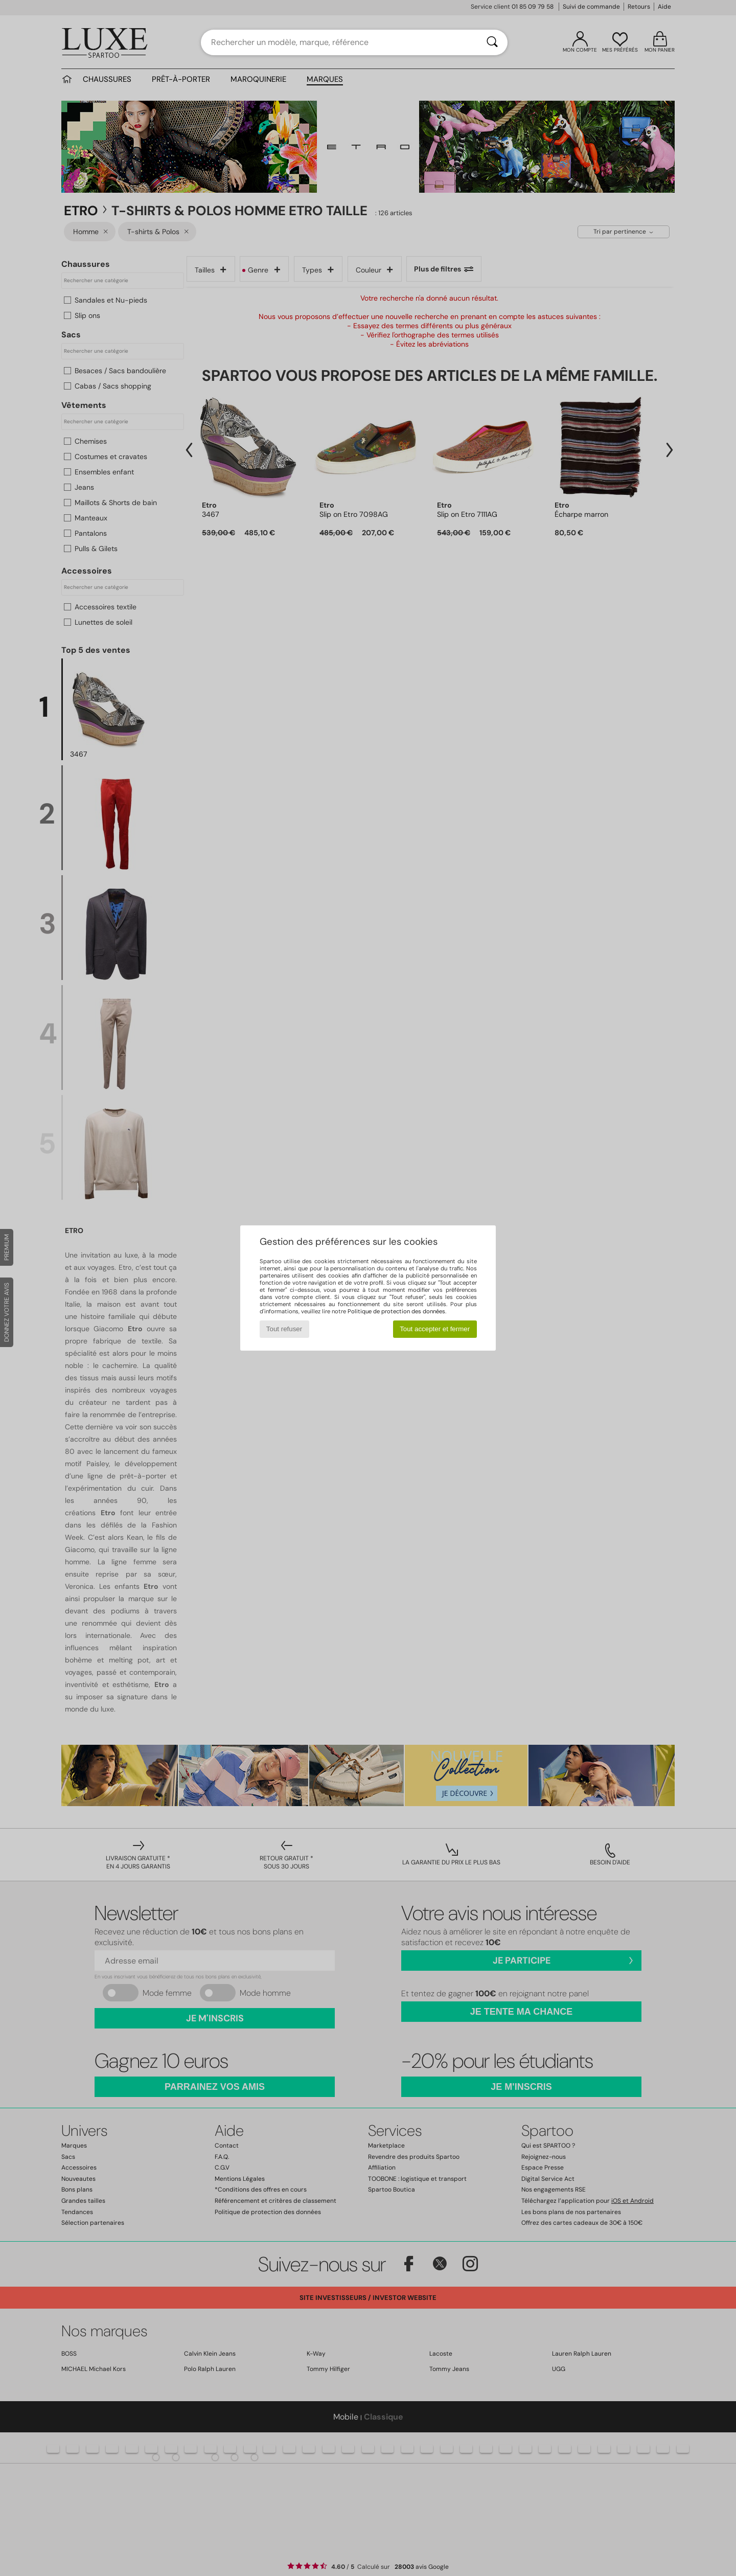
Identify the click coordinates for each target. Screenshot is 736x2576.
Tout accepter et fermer (435, 1329)
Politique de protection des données (396, 1311)
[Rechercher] (492, 42)
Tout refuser (284, 1329)
